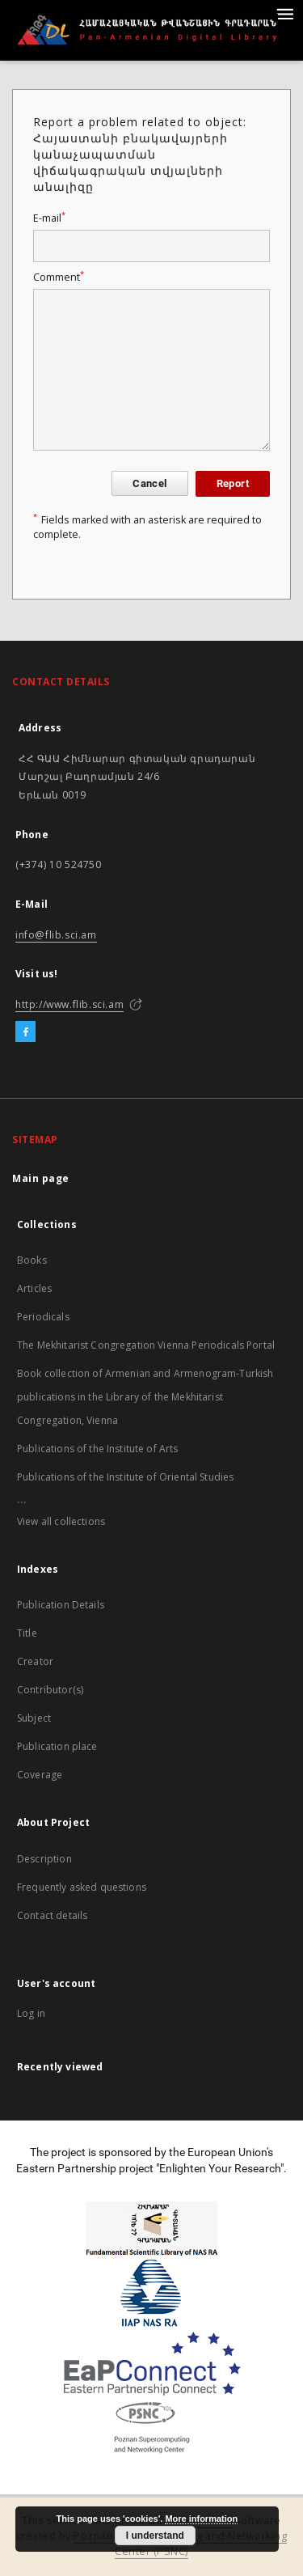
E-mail (49, 218)
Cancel (149, 483)
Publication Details (60, 1605)
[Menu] (284, 13)
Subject (34, 1718)
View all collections (61, 1521)
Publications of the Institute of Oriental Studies (125, 1477)
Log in (31, 2013)
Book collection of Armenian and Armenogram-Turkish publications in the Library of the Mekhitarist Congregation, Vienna (145, 1396)
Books (32, 1260)
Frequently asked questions (81, 1887)
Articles (34, 1288)
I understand (155, 2535)
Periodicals (43, 1317)
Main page (40, 1178)
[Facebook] (25, 1032)
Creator (35, 1661)
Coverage (39, 1775)
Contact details (52, 1915)
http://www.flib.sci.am (69, 1004)
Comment (58, 277)
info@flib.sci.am (56, 935)
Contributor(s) (50, 1690)
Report (233, 483)
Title (27, 1633)
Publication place (57, 1746)
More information (201, 2518)
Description (44, 1859)
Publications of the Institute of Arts (98, 1448)
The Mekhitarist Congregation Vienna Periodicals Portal (146, 1345)
